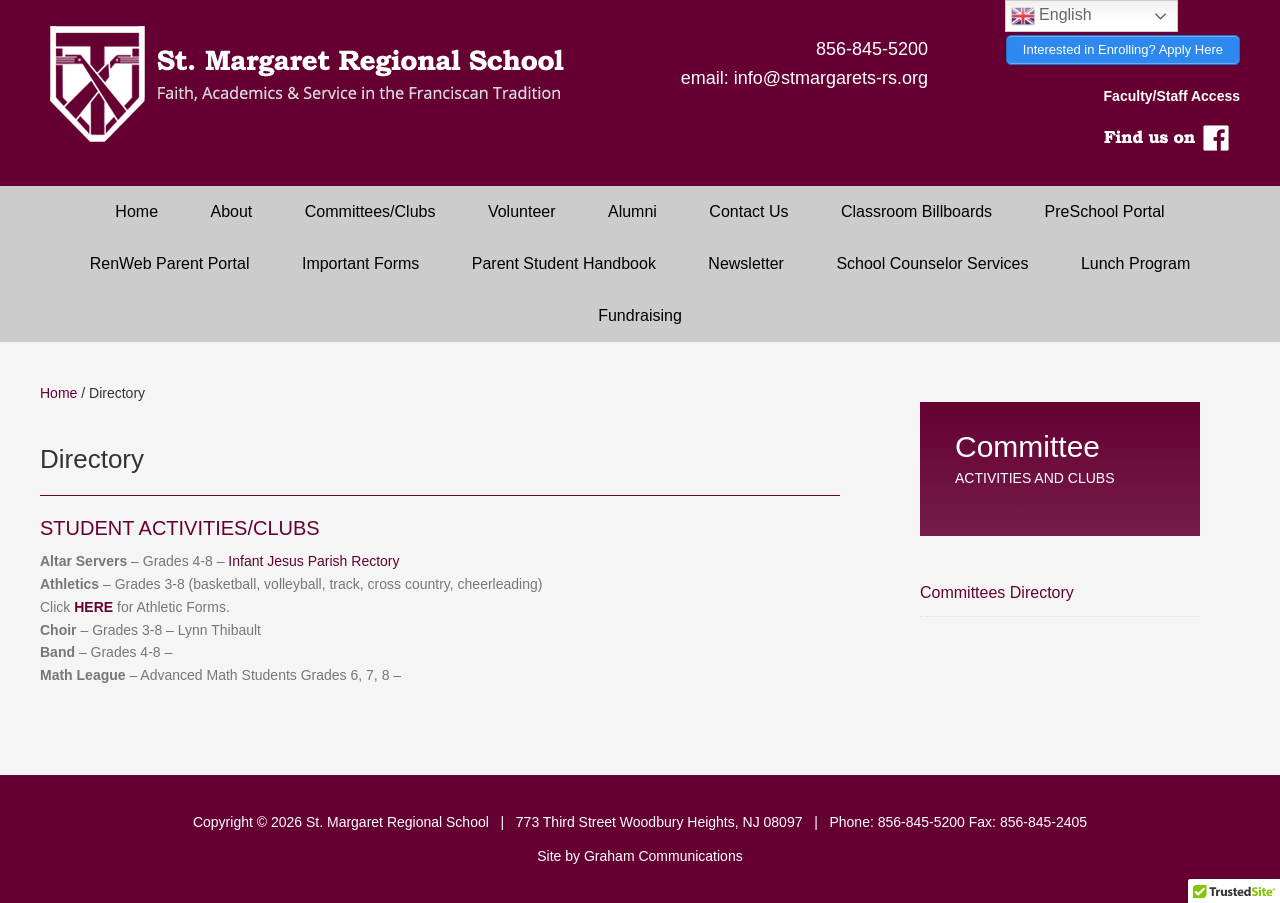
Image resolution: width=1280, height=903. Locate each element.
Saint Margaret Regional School (320, 85)
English (1051, 16)
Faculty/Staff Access (1172, 96)
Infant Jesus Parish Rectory (313, 561)
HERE (93, 607)
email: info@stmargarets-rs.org (804, 78)
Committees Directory (997, 592)
